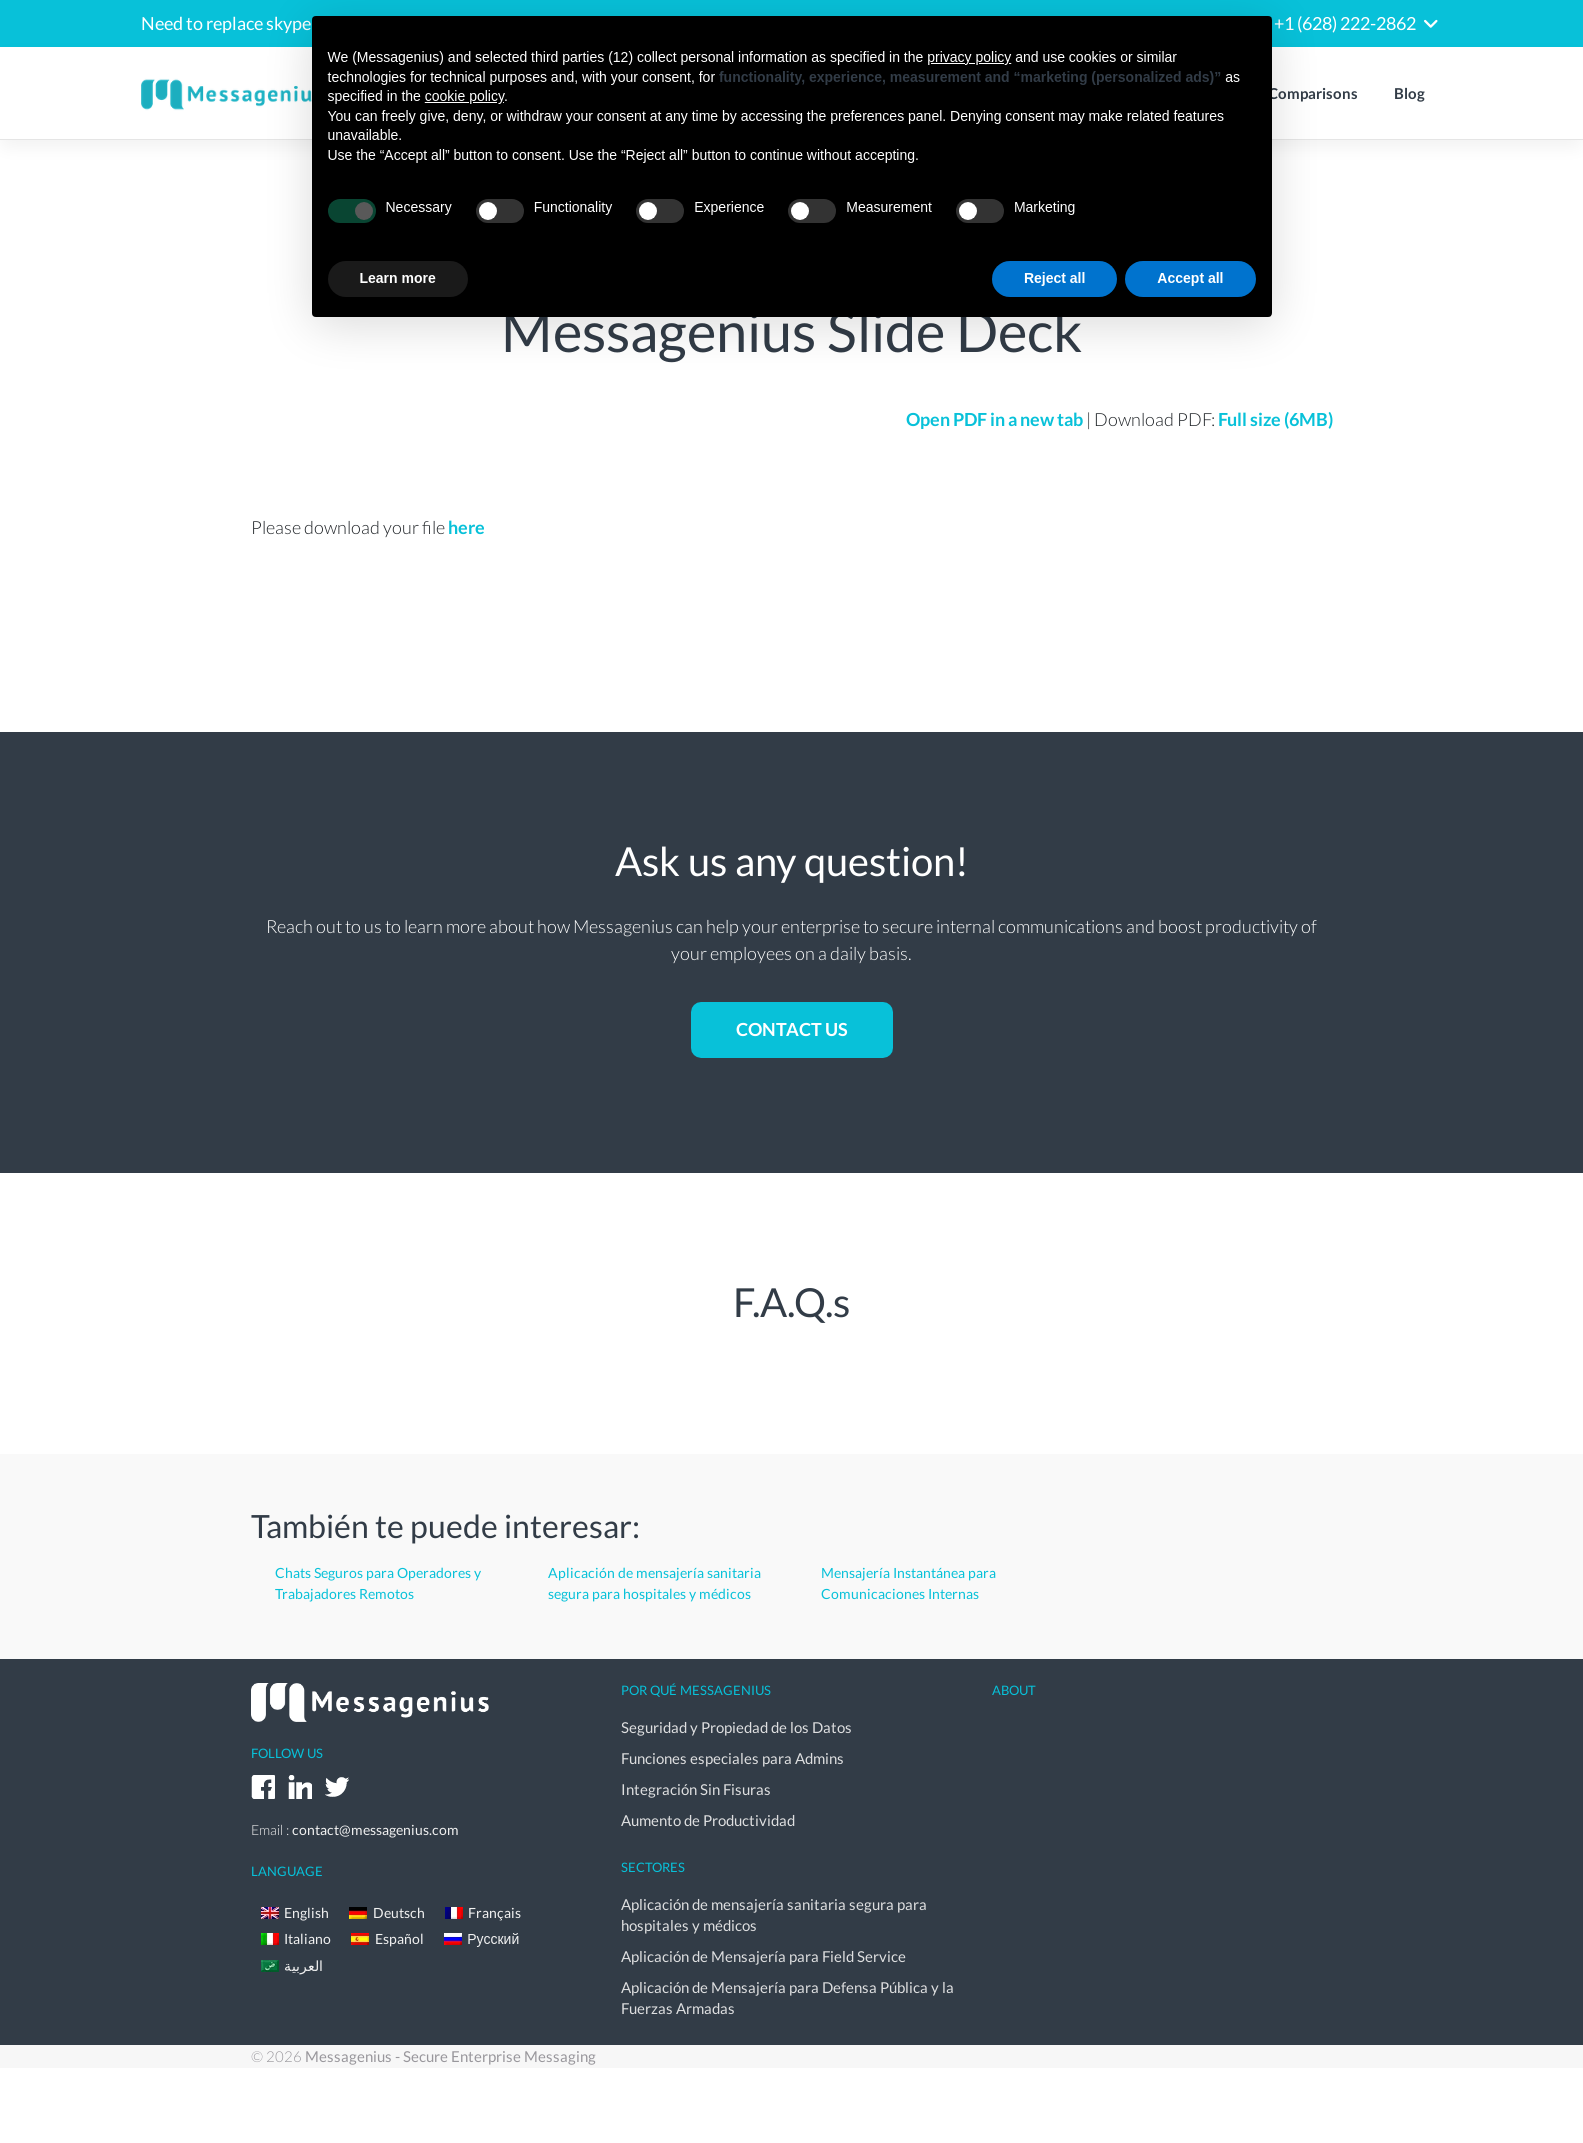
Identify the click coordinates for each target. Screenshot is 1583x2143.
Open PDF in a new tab (994, 419)
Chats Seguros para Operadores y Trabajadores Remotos (378, 1583)
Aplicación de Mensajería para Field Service (763, 1956)
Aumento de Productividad (708, 1820)
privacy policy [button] (969, 57)
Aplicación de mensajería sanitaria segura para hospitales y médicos (654, 1583)
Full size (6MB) (1275, 419)
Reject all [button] (1054, 278)
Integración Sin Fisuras (696, 1789)
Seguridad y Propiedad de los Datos (736, 1727)
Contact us (792, 1029)
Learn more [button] (398, 278)
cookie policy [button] (464, 96)
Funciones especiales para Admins (732, 1758)
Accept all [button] (1190, 278)
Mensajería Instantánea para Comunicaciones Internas (908, 1583)
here (466, 527)
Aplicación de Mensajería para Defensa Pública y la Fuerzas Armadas (787, 1997)
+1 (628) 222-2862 (1345, 23)
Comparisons (1313, 93)
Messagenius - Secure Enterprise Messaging (450, 2056)
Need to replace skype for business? (278, 23)
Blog (1409, 93)
